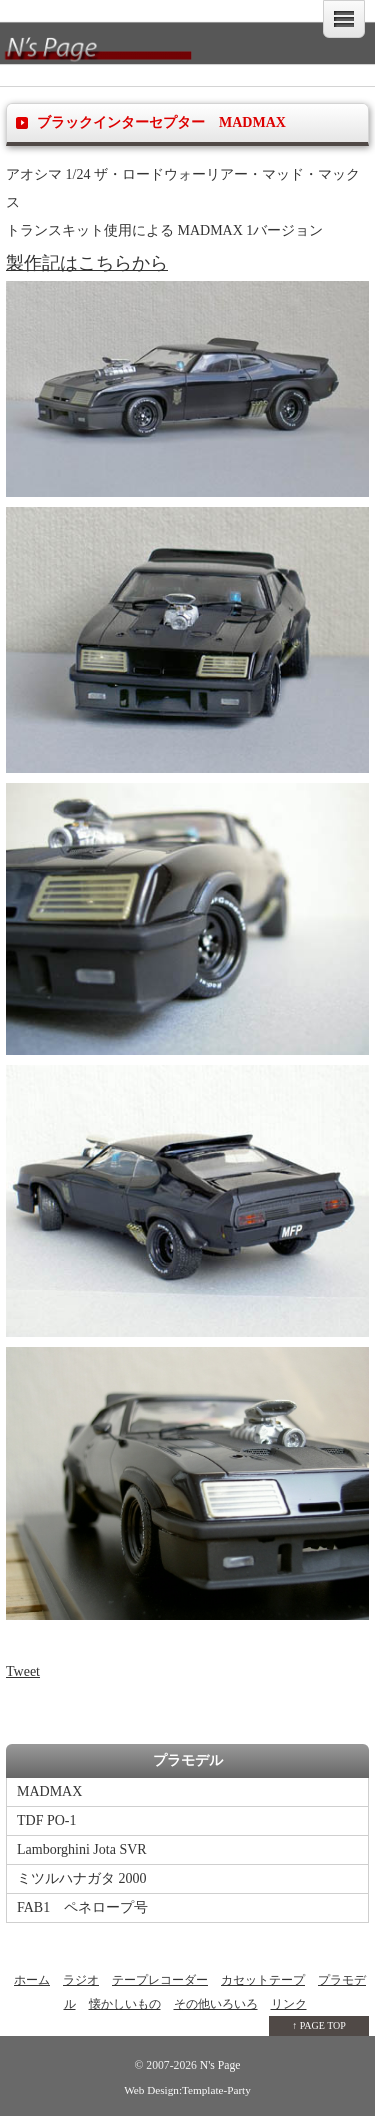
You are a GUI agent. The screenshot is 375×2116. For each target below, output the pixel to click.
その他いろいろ (216, 2004)
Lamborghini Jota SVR (82, 1849)
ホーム (32, 1980)
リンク (289, 2004)
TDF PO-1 (47, 1820)
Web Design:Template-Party (187, 2090)
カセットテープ (263, 1980)
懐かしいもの (125, 2004)
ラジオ (81, 1980)
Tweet (23, 1671)
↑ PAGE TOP (319, 2025)
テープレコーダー (160, 1980)
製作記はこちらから (87, 263)
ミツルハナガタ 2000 (82, 1878)
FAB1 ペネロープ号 (82, 1907)
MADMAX (49, 1791)
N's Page (219, 2065)
